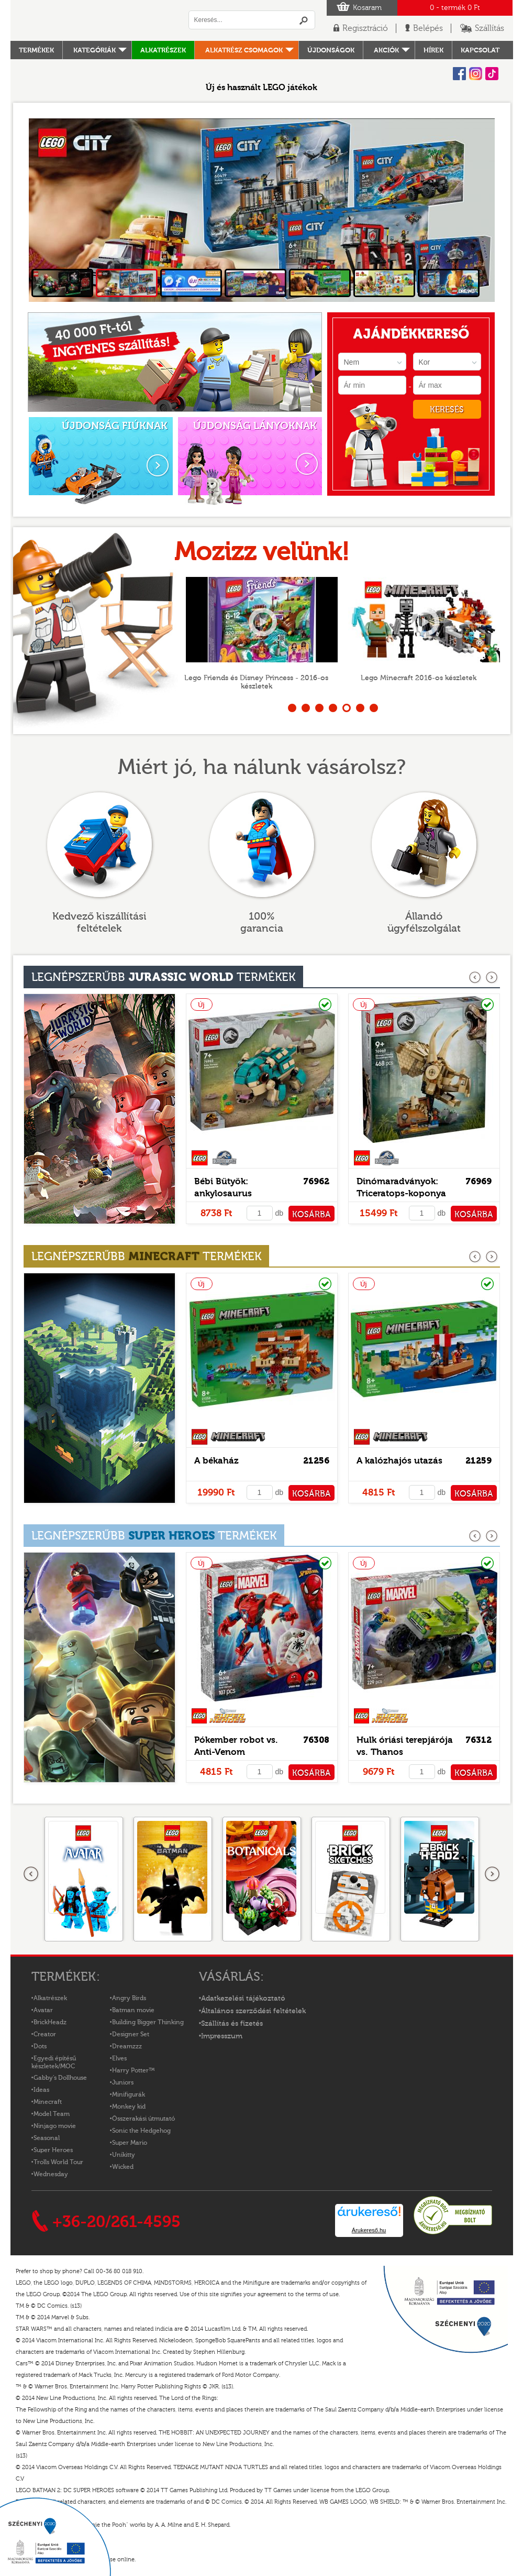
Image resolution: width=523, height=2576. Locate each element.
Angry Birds (129, 1998)
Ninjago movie (55, 2126)
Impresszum (221, 2036)
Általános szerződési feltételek (253, 2011)
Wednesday (51, 2174)
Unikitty (123, 2154)
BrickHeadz (50, 2022)
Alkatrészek (163, 50)
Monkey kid (129, 2106)
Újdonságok (330, 50)
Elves (119, 2058)
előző (475, 977)
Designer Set (130, 2034)
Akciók (386, 50)
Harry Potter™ (133, 2070)
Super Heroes (53, 2150)
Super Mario (129, 2142)
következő (491, 977)
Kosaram (367, 8)
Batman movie (133, 2010)
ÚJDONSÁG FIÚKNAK (115, 426)
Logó (94, 20)
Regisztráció (365, 28)
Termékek (36, 50)
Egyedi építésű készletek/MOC (53, 2062)
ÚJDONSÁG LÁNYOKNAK (255, 426)
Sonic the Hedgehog (141, 2130)
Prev (45, 210)
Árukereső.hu (369, 2230)
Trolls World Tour (58, 2162)
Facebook (459, 73)
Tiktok (491, 73)
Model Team (52, 2113)
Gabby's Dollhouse (60, 2077)
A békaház (216, 1461)
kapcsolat (480, 50)
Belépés (428, 28)
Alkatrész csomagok (244, 50)
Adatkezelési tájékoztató (243, 1998)
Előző (31, 1874)
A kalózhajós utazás (399, 1461)
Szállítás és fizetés (232, 2024)
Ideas (41, 2089)
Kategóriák (94, 50)
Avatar (43, 2010)
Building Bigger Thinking (148, 2022)
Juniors (122, 2082)
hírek (433, 50)
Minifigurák (128, 2094)
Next (478, 210)
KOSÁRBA (311, 1214)
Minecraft (48, 2101)
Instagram (475, 73)
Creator (45, 2034)
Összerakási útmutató (143, 2118)
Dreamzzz (127, 2046)
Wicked (122, 2166)
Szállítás (489, 28)
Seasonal (47, 2138)
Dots (40, 2046)
